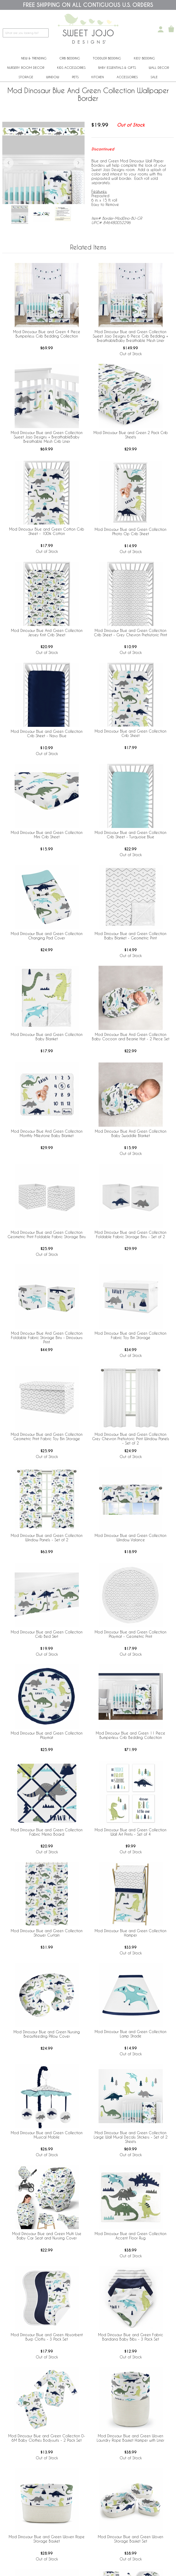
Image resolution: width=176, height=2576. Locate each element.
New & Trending (34, 58)
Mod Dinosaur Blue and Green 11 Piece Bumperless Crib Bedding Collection (130, 1735)
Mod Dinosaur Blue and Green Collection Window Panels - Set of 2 (46, 1537)
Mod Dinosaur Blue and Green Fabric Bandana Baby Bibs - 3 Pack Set (130, 2337)
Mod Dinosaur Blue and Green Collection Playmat (46, 1735)
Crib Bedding (69, 58)
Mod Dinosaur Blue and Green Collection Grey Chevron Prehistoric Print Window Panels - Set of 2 (130, 1438)
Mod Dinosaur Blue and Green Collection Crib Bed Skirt (46, 1634)
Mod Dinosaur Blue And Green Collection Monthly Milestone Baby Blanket (46, 1133)
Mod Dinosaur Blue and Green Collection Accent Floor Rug (130, 2235)
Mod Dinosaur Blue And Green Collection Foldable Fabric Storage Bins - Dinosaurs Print (46, 1337)
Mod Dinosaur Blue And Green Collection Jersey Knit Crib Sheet (46, 632)
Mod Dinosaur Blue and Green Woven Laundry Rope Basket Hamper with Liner (130, 2438)
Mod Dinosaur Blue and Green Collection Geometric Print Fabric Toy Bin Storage (46, 1436)
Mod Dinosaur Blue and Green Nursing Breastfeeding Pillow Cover (47, 2034)
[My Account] (160, 29)
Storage (26, 77)
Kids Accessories (71, 67)
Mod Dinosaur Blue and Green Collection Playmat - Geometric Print (130, 1634)
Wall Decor (159, 67)
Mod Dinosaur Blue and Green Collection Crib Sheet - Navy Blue (46, 733)
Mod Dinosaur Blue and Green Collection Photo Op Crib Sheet (130, 531)
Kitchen (97, 77)
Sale (154, 77)
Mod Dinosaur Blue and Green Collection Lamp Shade (130, 2033)
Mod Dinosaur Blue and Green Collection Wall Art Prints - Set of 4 (130, 1832)
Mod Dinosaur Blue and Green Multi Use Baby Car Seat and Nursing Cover (46, 2235)
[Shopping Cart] (171, 29)
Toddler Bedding (107, 58)
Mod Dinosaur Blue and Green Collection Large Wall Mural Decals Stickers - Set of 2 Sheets (131, 2137)
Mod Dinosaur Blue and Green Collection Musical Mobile (46, 2135)
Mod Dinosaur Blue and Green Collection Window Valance (130, 1537)
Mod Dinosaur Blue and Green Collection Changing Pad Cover (46, 935)
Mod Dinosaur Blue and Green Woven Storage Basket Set (130, 2538)
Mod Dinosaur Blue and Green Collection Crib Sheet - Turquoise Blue (130, 834)
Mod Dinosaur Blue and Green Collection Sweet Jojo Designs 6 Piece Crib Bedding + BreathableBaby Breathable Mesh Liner (130, 336)
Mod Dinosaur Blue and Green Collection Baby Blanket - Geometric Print (130, 935)
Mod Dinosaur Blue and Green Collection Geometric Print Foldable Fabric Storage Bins (47, 1234)
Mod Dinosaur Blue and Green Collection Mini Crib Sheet (46, 834)
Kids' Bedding (144, 58)
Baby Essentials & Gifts (117, 67)
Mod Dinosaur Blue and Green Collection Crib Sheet (130, 733)
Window (52, 77)
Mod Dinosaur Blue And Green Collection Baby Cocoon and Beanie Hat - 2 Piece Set (130, 1036)
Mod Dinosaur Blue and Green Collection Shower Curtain (46, 1933)
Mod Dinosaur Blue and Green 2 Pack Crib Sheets (131, 434)
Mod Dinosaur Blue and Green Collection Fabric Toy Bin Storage (130, 1335)
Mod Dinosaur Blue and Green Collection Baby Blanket (46, 1036)
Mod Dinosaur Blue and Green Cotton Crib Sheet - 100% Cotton (46, 531)
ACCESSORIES (127, 77)
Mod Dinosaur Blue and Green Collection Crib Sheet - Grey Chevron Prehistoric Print (130, 632)
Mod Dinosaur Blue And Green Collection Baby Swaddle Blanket (130, 1133)
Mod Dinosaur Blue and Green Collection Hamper (130, 1933)
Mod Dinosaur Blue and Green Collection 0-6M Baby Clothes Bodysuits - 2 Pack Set (46, 2438)
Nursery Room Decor (25, 67)
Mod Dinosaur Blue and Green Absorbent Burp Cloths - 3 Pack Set (47, 2337)
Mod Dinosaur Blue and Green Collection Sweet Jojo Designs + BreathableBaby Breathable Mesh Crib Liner (46, 436)
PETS (75, 77)
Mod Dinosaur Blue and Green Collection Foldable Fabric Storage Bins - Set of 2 (130, 1234)
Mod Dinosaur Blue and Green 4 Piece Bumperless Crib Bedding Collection (46, 333)
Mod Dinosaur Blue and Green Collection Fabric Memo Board (46, 1832)
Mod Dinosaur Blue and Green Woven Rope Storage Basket (47, 2538)
